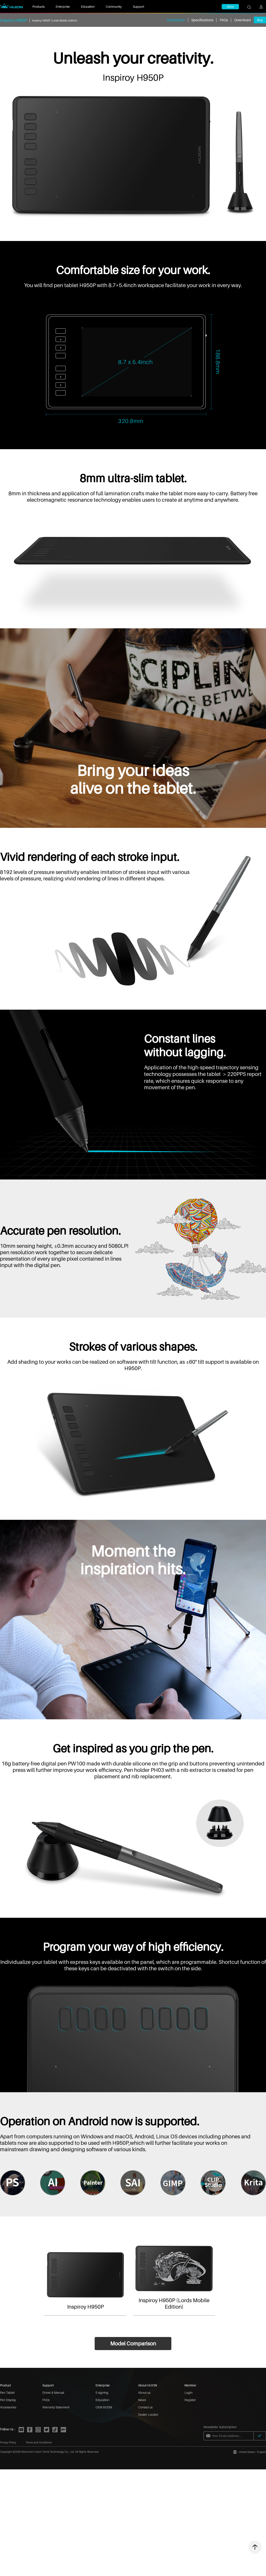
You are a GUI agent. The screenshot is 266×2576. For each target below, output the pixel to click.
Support (138, 6)
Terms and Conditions (39, 2442)
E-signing (102, 2392)
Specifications (202, 20)
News (142, 2400)
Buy (260, 20)
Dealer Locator (148, 2414)
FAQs (224, 20)
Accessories (8, 2407)
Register (190, 2400)
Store (230, 6)
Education (88, 6)
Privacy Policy (8, 2442)
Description (176, 20)
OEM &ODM (104, 2407)
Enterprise (63, 6)
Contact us (145, 2407)
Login (188, 2392)
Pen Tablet (7, 2392)
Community (114, 6)
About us (144, 2392)
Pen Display (8, 2400)
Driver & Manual (53, 2392)
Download (242, 20)
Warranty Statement (55, 2407)
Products (38, 6)
